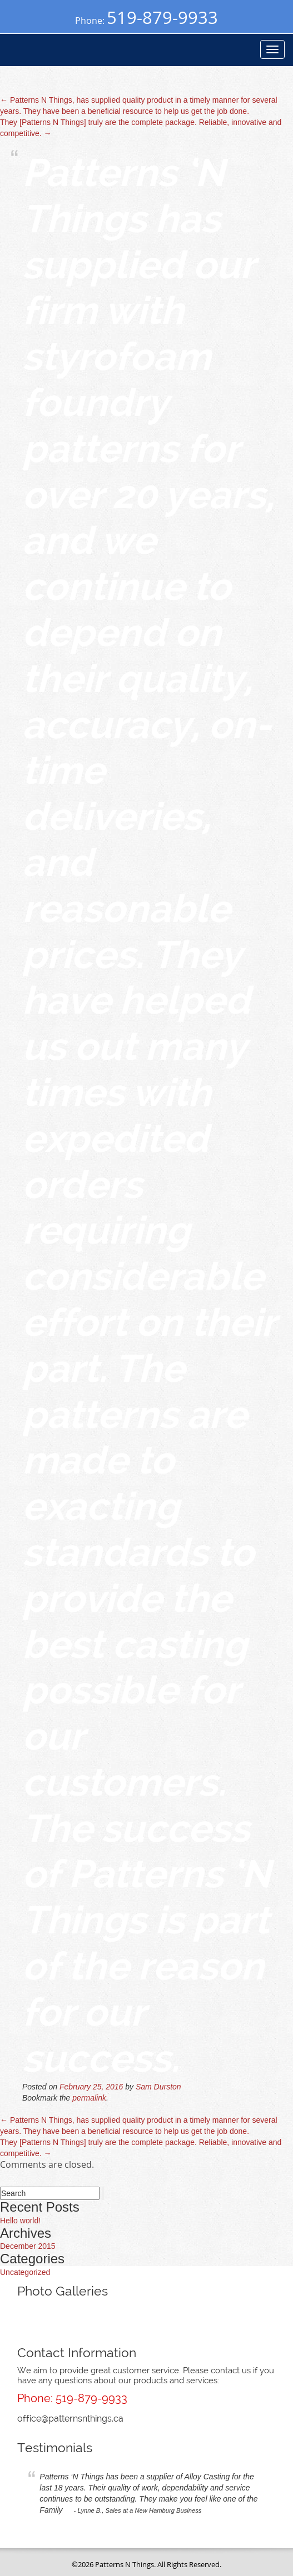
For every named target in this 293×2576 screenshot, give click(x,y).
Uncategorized (25, 2272)
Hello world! (20, 2220)
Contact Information (76, 2352)
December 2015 (28, 2246)
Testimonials (54, 2447)
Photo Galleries (62, 2290)
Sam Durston (158, 2086)
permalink (89, 2097)
